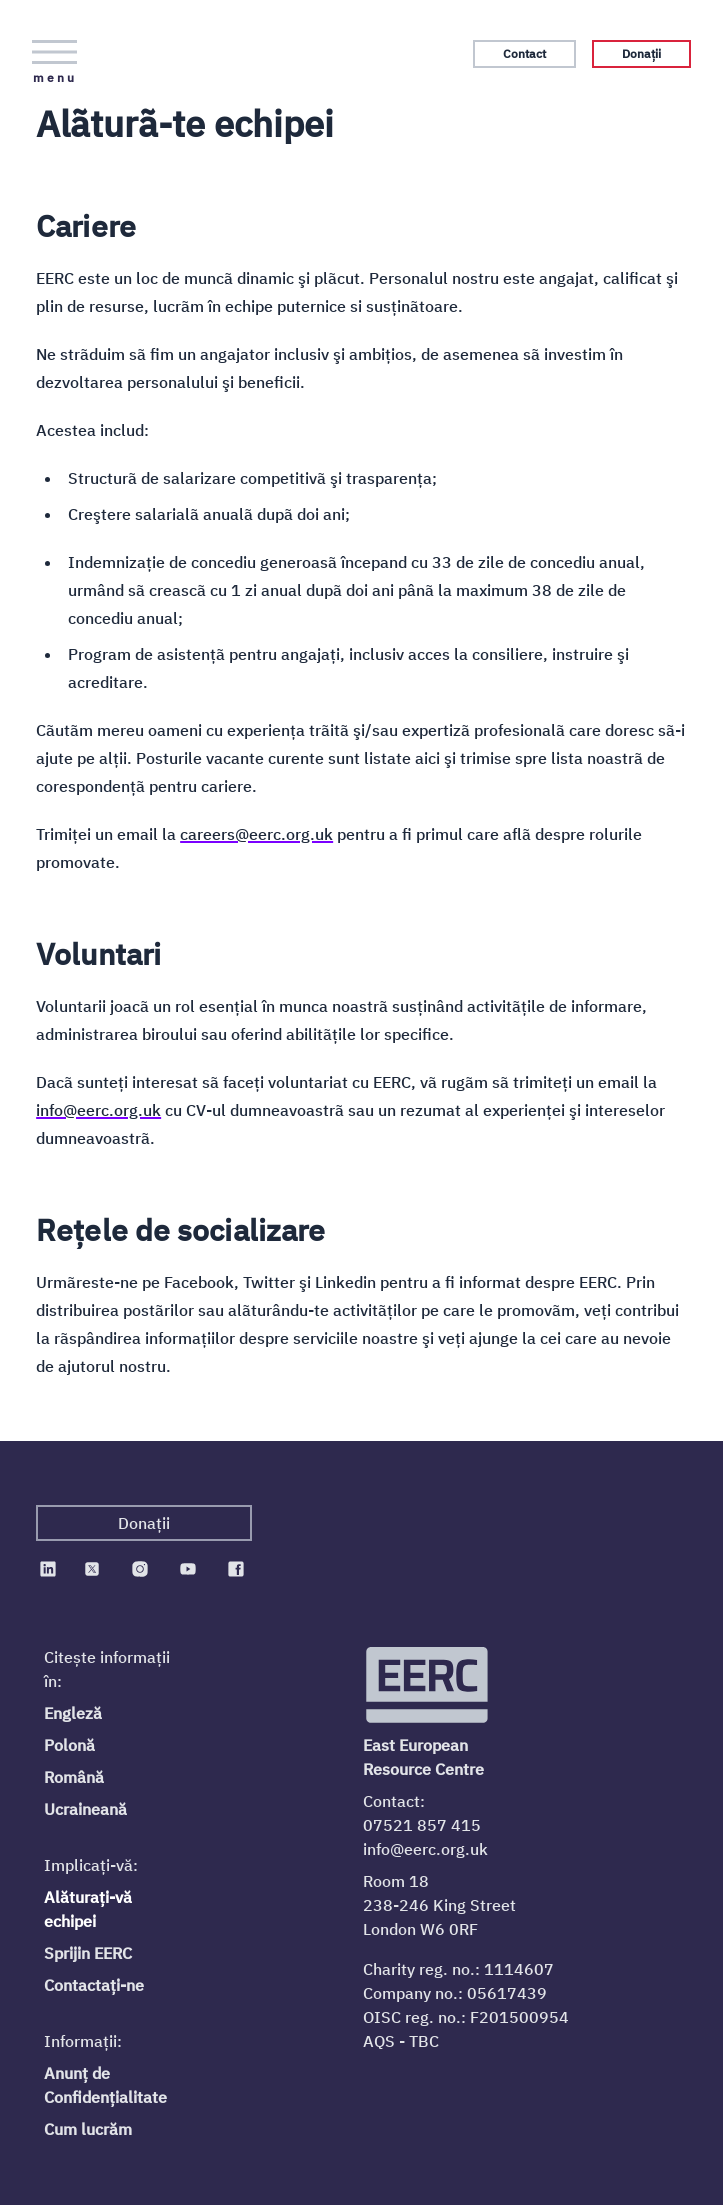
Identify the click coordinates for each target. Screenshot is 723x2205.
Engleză (73, 1713)
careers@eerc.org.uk (256, 834)
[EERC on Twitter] (92, 1569)
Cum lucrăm (88, 2129)
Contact (524, 53)
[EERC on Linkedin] (48, 1569)
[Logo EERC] (428, 1685)
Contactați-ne (94, 1985)
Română (74, 1777)
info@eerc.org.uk (98, 1110)
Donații (641, 53)
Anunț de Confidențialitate (105, 2085)
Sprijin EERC (88, 1953)
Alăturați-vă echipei (88, 1909)
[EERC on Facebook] (236, 1569)
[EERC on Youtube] (188, 1569)
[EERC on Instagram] (140, 1569)
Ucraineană (85, 1809)
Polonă (69, 1745)
